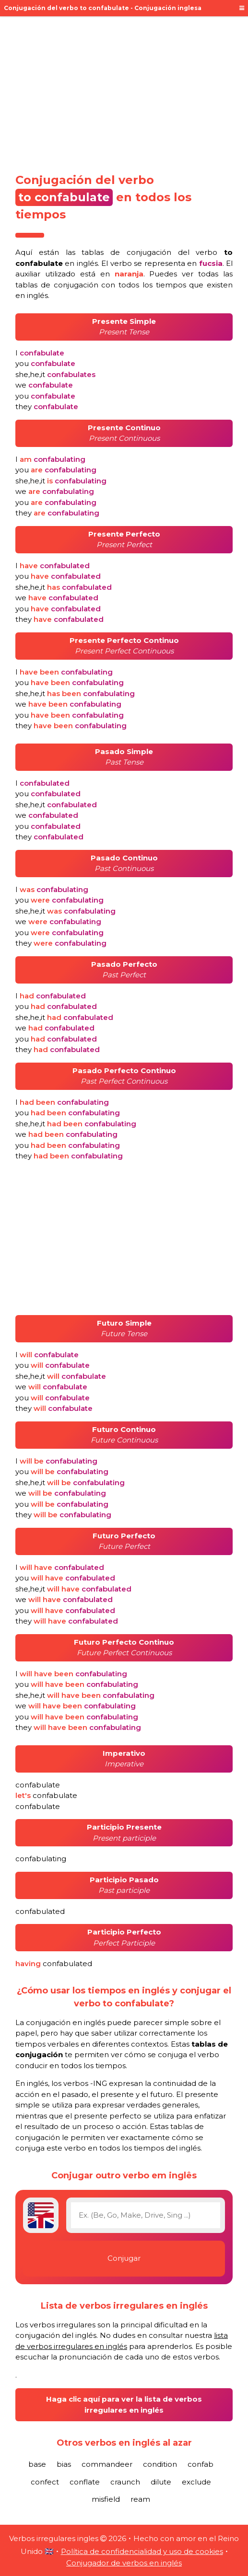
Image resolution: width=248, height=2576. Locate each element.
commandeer (107, 2464)
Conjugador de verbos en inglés (124, 2562)
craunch (125, 2481)
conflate (85, 2481)
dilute (161, 2481)
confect (45, 2481)
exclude (196, 2481)
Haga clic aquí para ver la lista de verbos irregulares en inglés (124, 2404)
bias (64, 2464)
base (37, 2464)
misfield (106, 2499)
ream (140, 2499)
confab (200, 2464)
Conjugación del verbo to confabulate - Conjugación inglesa (102, 7)
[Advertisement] (124, 92)
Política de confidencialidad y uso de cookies (142, 2551)
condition (160, 2464)
